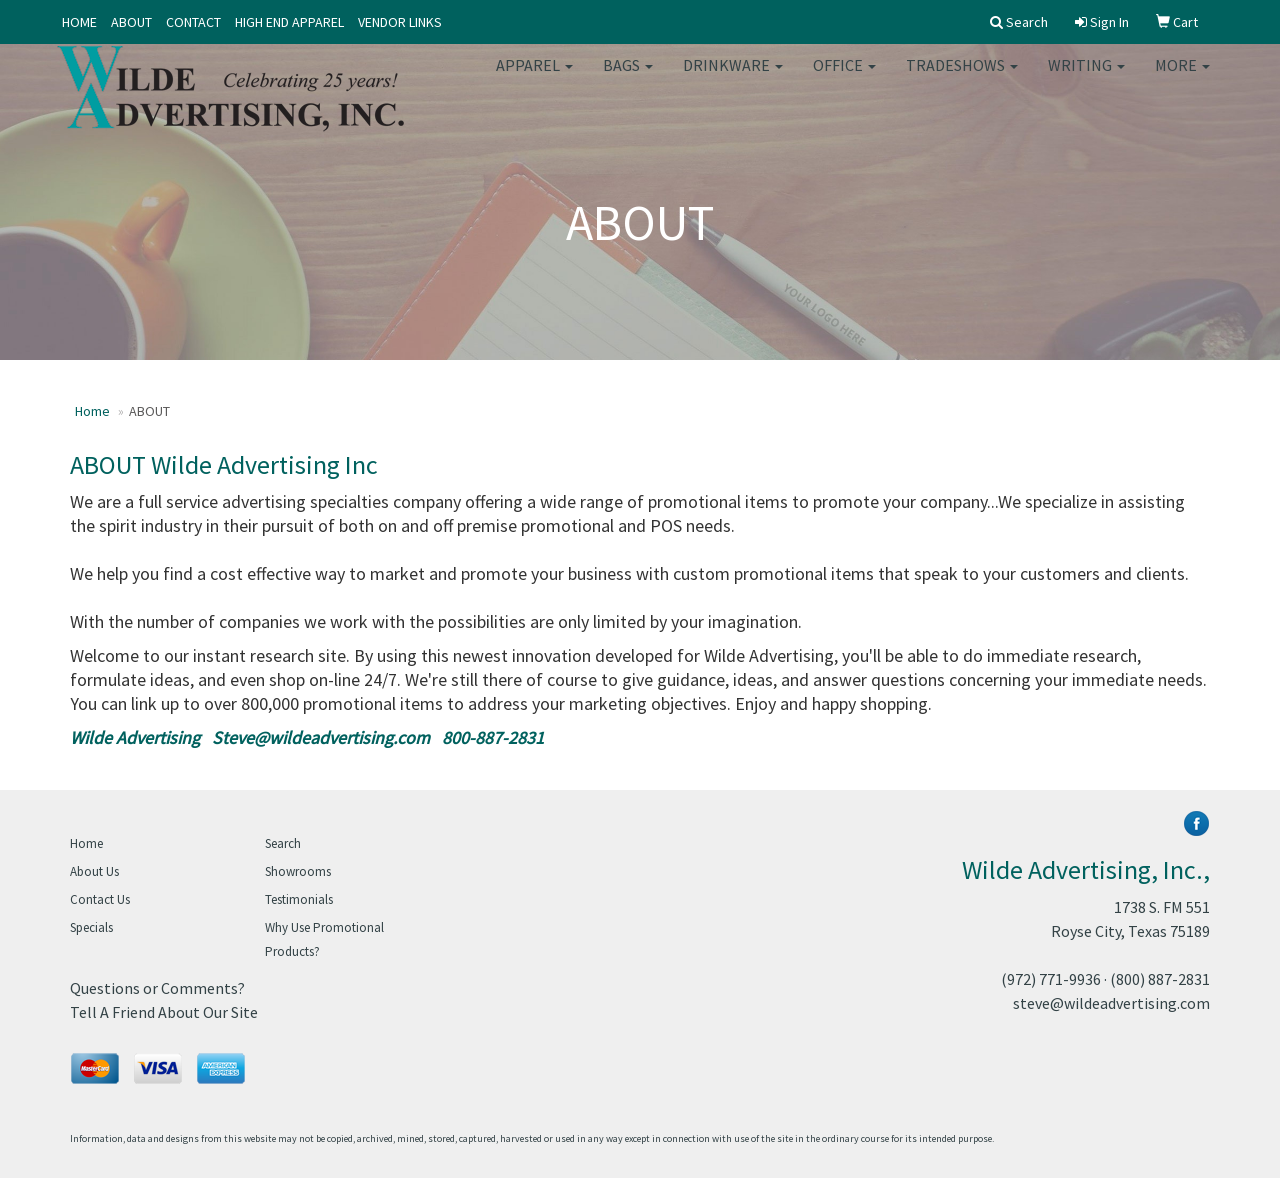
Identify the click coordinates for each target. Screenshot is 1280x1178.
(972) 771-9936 (1051, 979)
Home (92, 411)
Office (844, 80)
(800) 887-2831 (1160, 979)
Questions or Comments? (157, 988)
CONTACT (193, 22)
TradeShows (962, 80)
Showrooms (298, 871)
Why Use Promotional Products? (324, 939)
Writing (1086, 80)
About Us (94, 871)
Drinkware (733, 80)
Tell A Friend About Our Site (164, 1012)
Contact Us (100, 899)
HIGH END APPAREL (289, 22)
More (1182, 80)
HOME (79, 22)
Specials (91, 927)
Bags (628, 80)
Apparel (534, 80)
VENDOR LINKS (400, 22)
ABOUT (131, 22)
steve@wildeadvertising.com (1111, 1003)
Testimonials (299, 899)
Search (283, 843)
